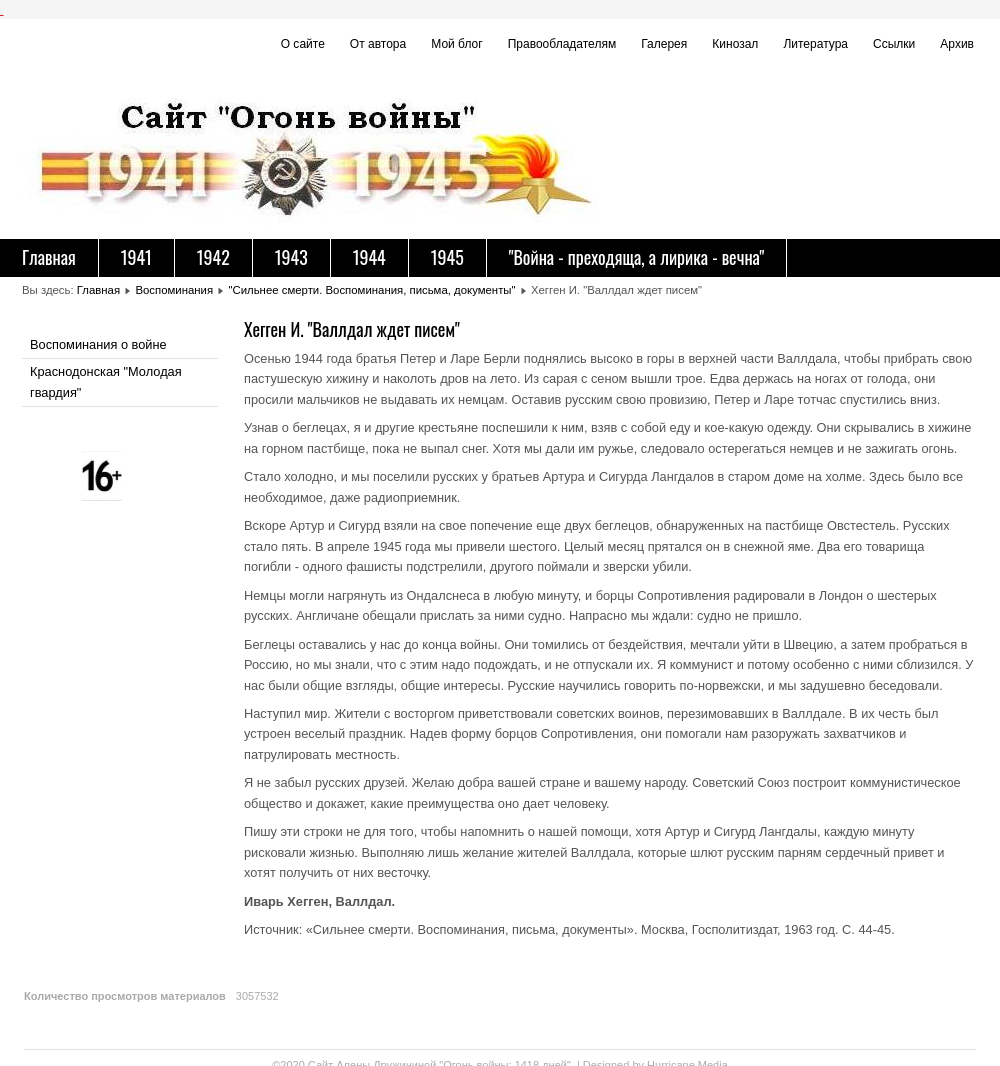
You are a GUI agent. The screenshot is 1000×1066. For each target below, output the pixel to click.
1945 (447, 257)
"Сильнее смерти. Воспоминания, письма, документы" (371, 290)
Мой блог (456, 44)
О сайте (303, 44)
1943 (291, 257)
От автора (378, 44)
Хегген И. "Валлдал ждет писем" (352, 329)
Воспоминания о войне (98, 344)
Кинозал (735, 44)
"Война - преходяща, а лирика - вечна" (637, 257)
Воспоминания (174, 290)
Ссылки (894, 44)
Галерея (664, 44)
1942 (213, 257)
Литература (815, 44)
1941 (136, 257)
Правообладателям (562, 44)
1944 (369, 257)
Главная (49, 257)
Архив (957, 44)
